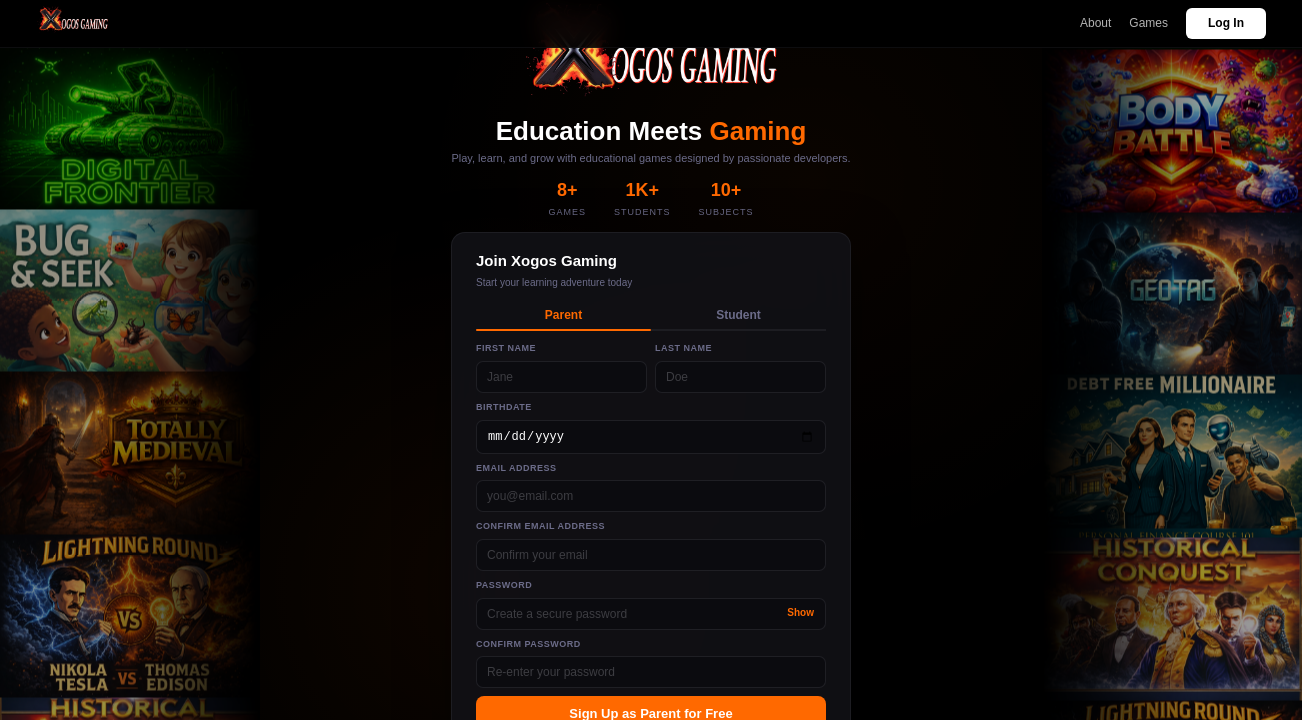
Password (504, 585)
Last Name (683, 348)
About (1095, 23)
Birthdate (504, 407)
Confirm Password (528, 644)
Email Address (516, 468)
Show (800, 612)
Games (1148, 23)
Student (738, 315)
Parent (563, 315)
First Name (506, 348)
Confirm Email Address (540, 526)
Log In (1226, 23)
